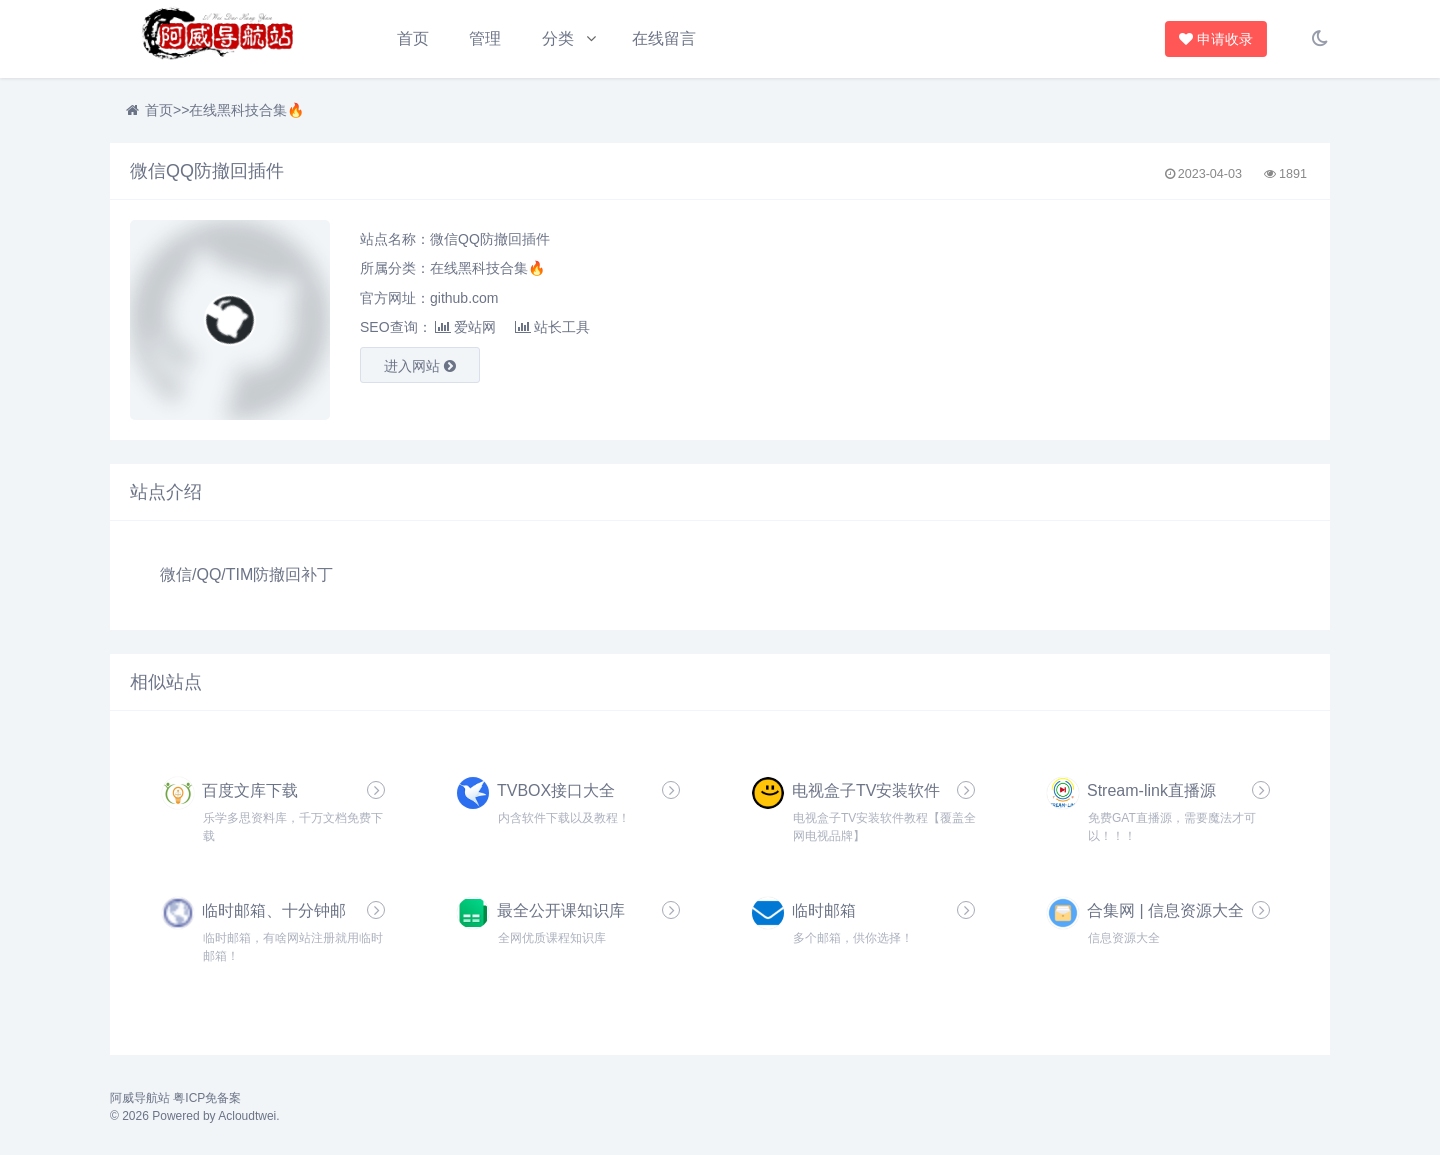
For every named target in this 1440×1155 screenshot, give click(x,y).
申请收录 (1217, 39)
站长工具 (552, 327)
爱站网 (465, 327)
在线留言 (664, 38)
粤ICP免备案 (207, 1098)
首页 (413, 38)
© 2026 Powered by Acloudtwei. (195, 1116)
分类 (558, 38)
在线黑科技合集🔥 (246, 110)
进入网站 (420, 366)
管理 (485, 38)
